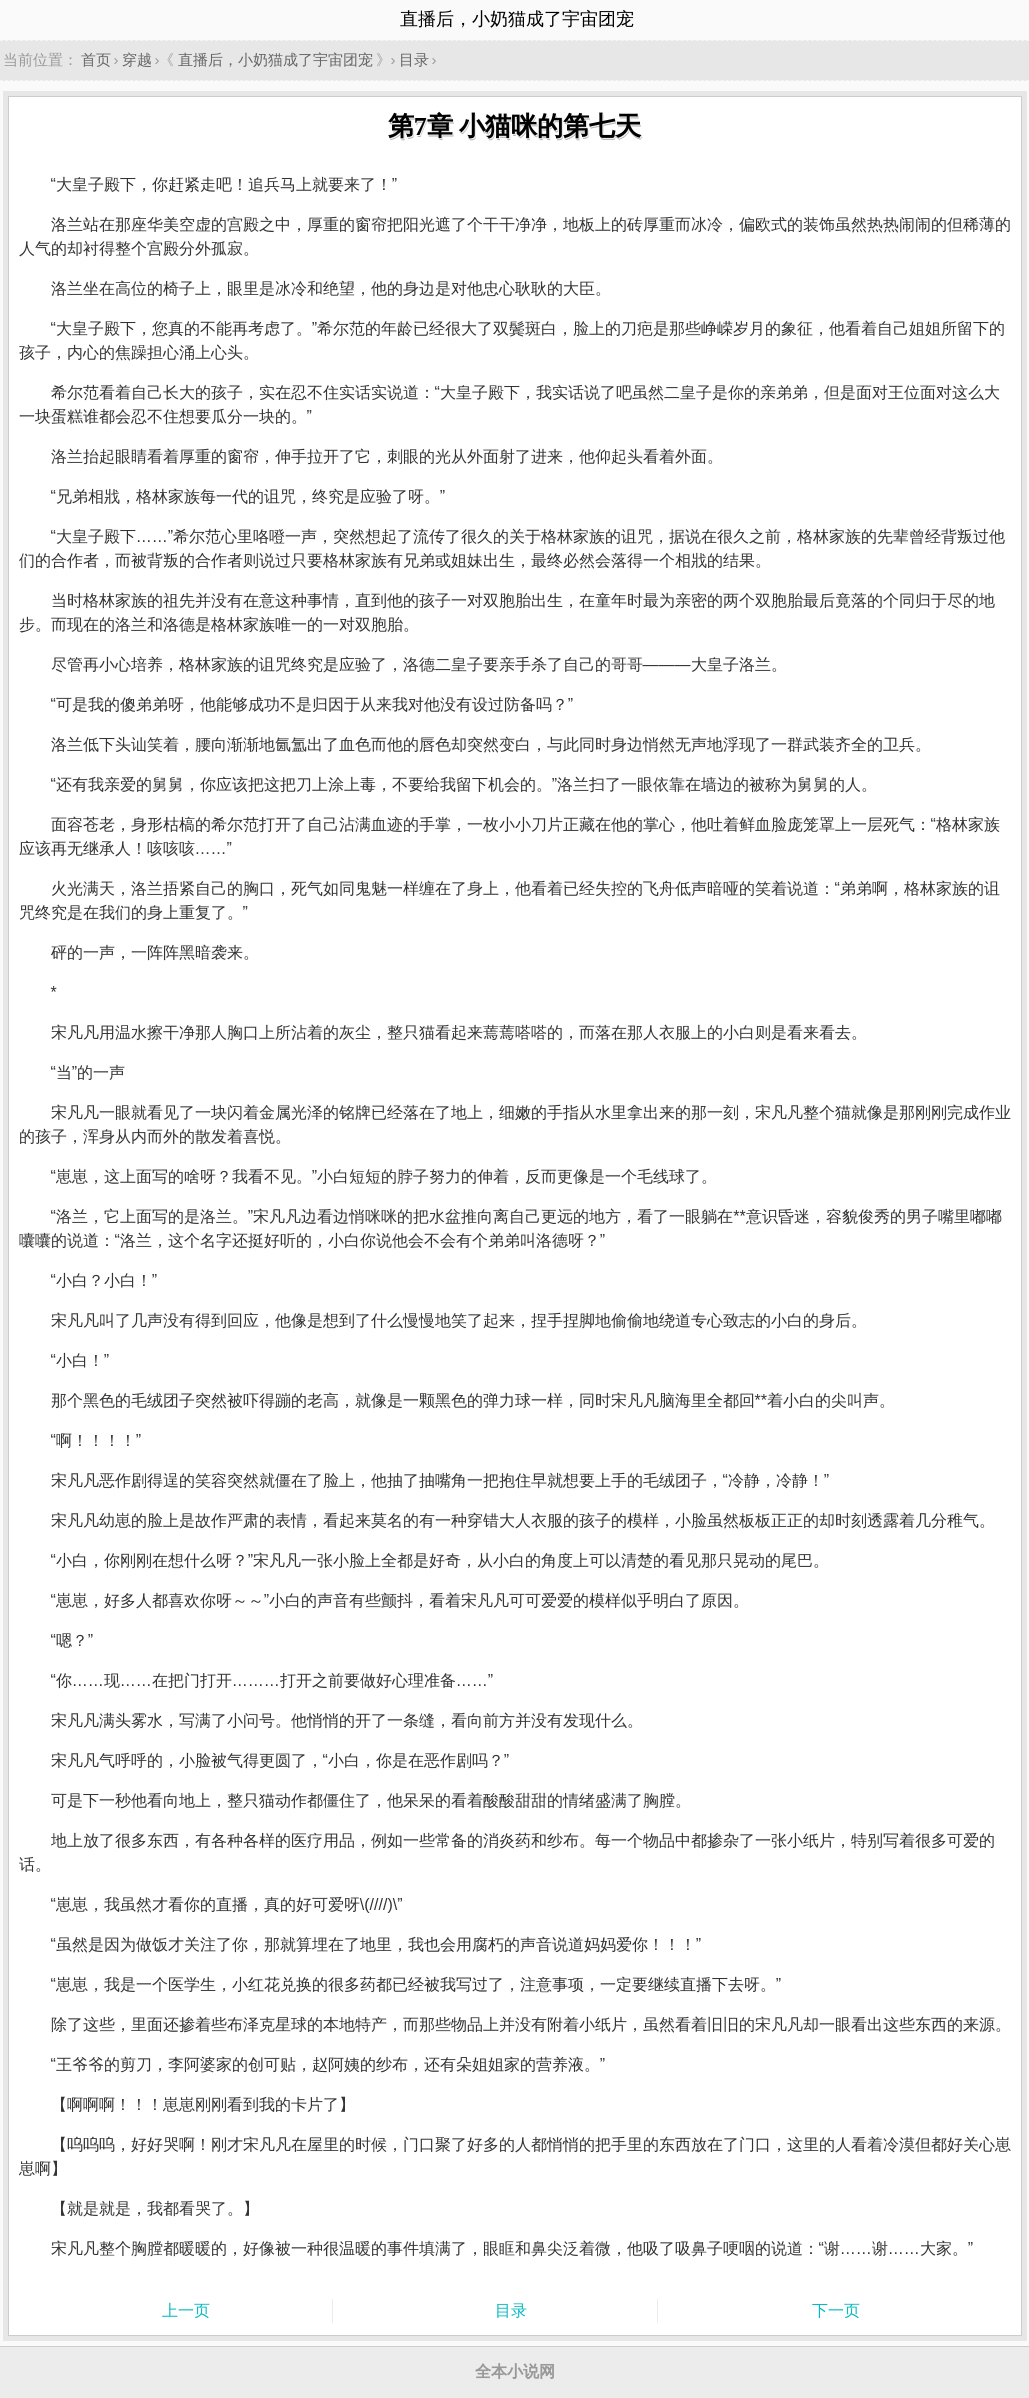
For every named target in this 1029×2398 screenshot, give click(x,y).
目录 (414, 59)
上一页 (186, 2310)
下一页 (836, 2310)
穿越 (137, 59)
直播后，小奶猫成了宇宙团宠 (275, 59)
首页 (96, 59)
